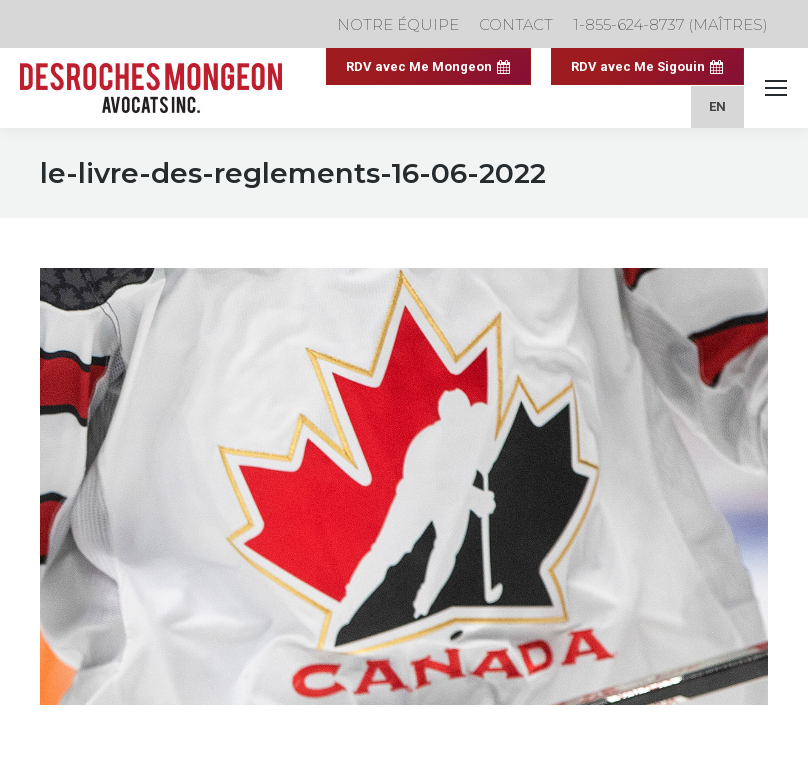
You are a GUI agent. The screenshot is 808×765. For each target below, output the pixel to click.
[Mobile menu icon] (776, 88)
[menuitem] (717, 106)
